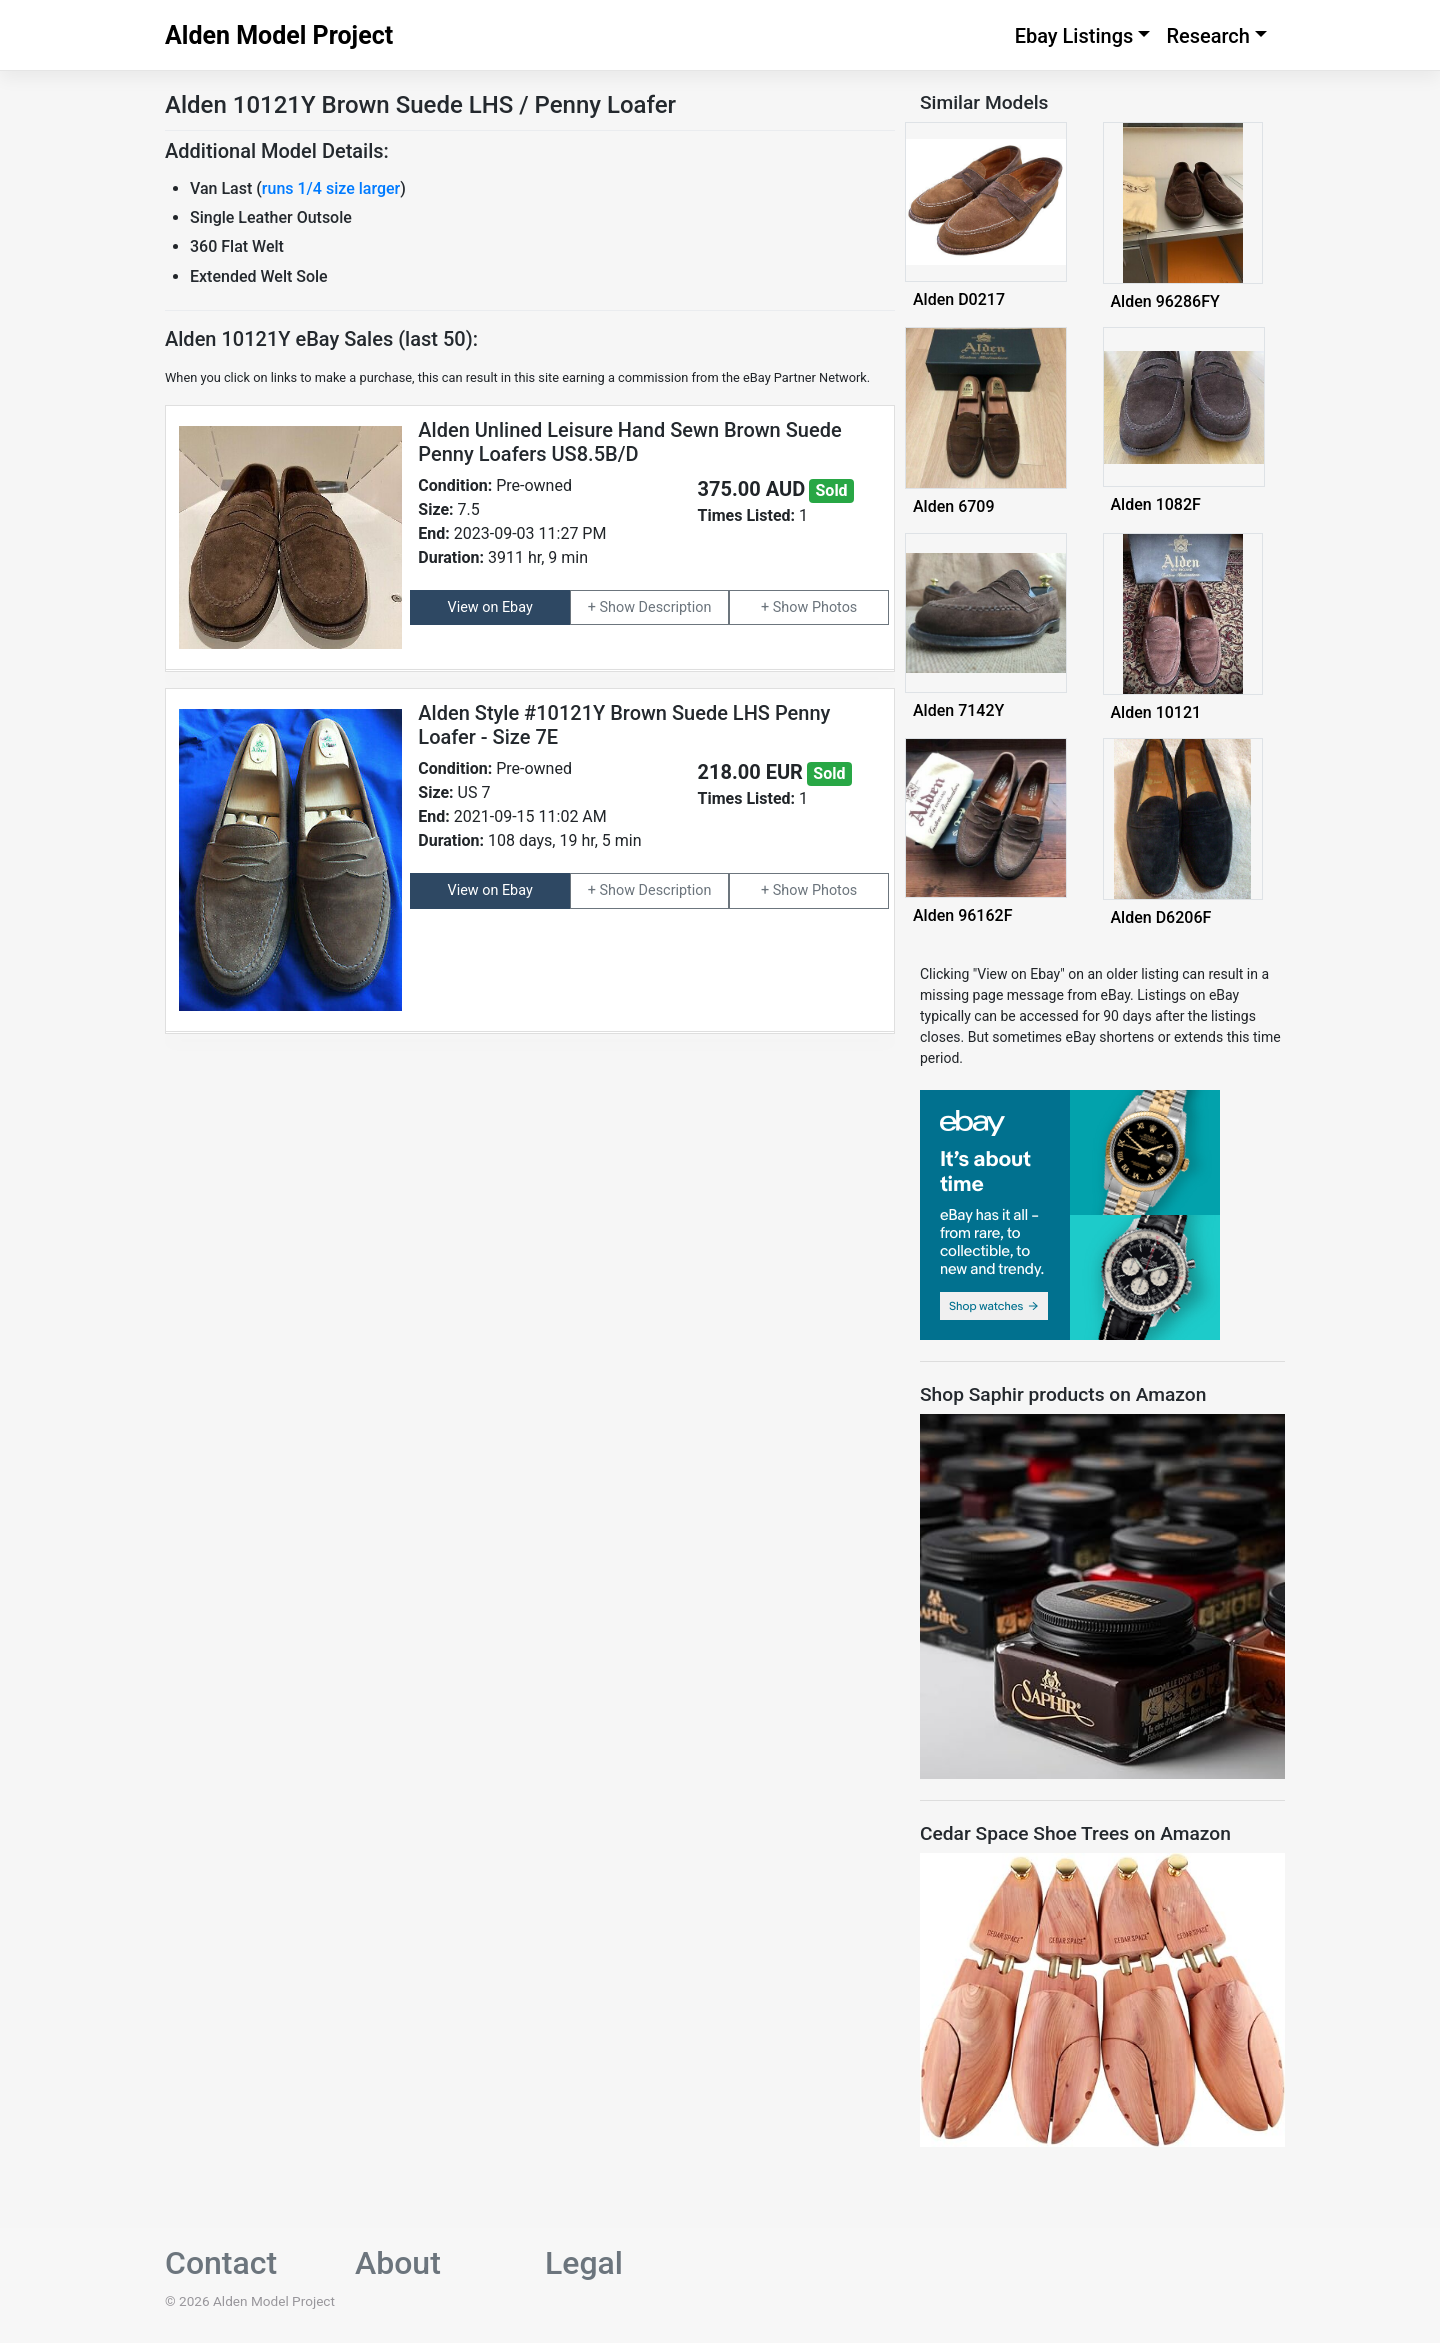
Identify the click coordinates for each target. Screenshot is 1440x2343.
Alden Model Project (279, 35)
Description (675, 607)
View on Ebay (490, 607)
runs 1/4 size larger (331, 188)
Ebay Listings (1074, 36)
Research (1208, 36)
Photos (834, 607)
